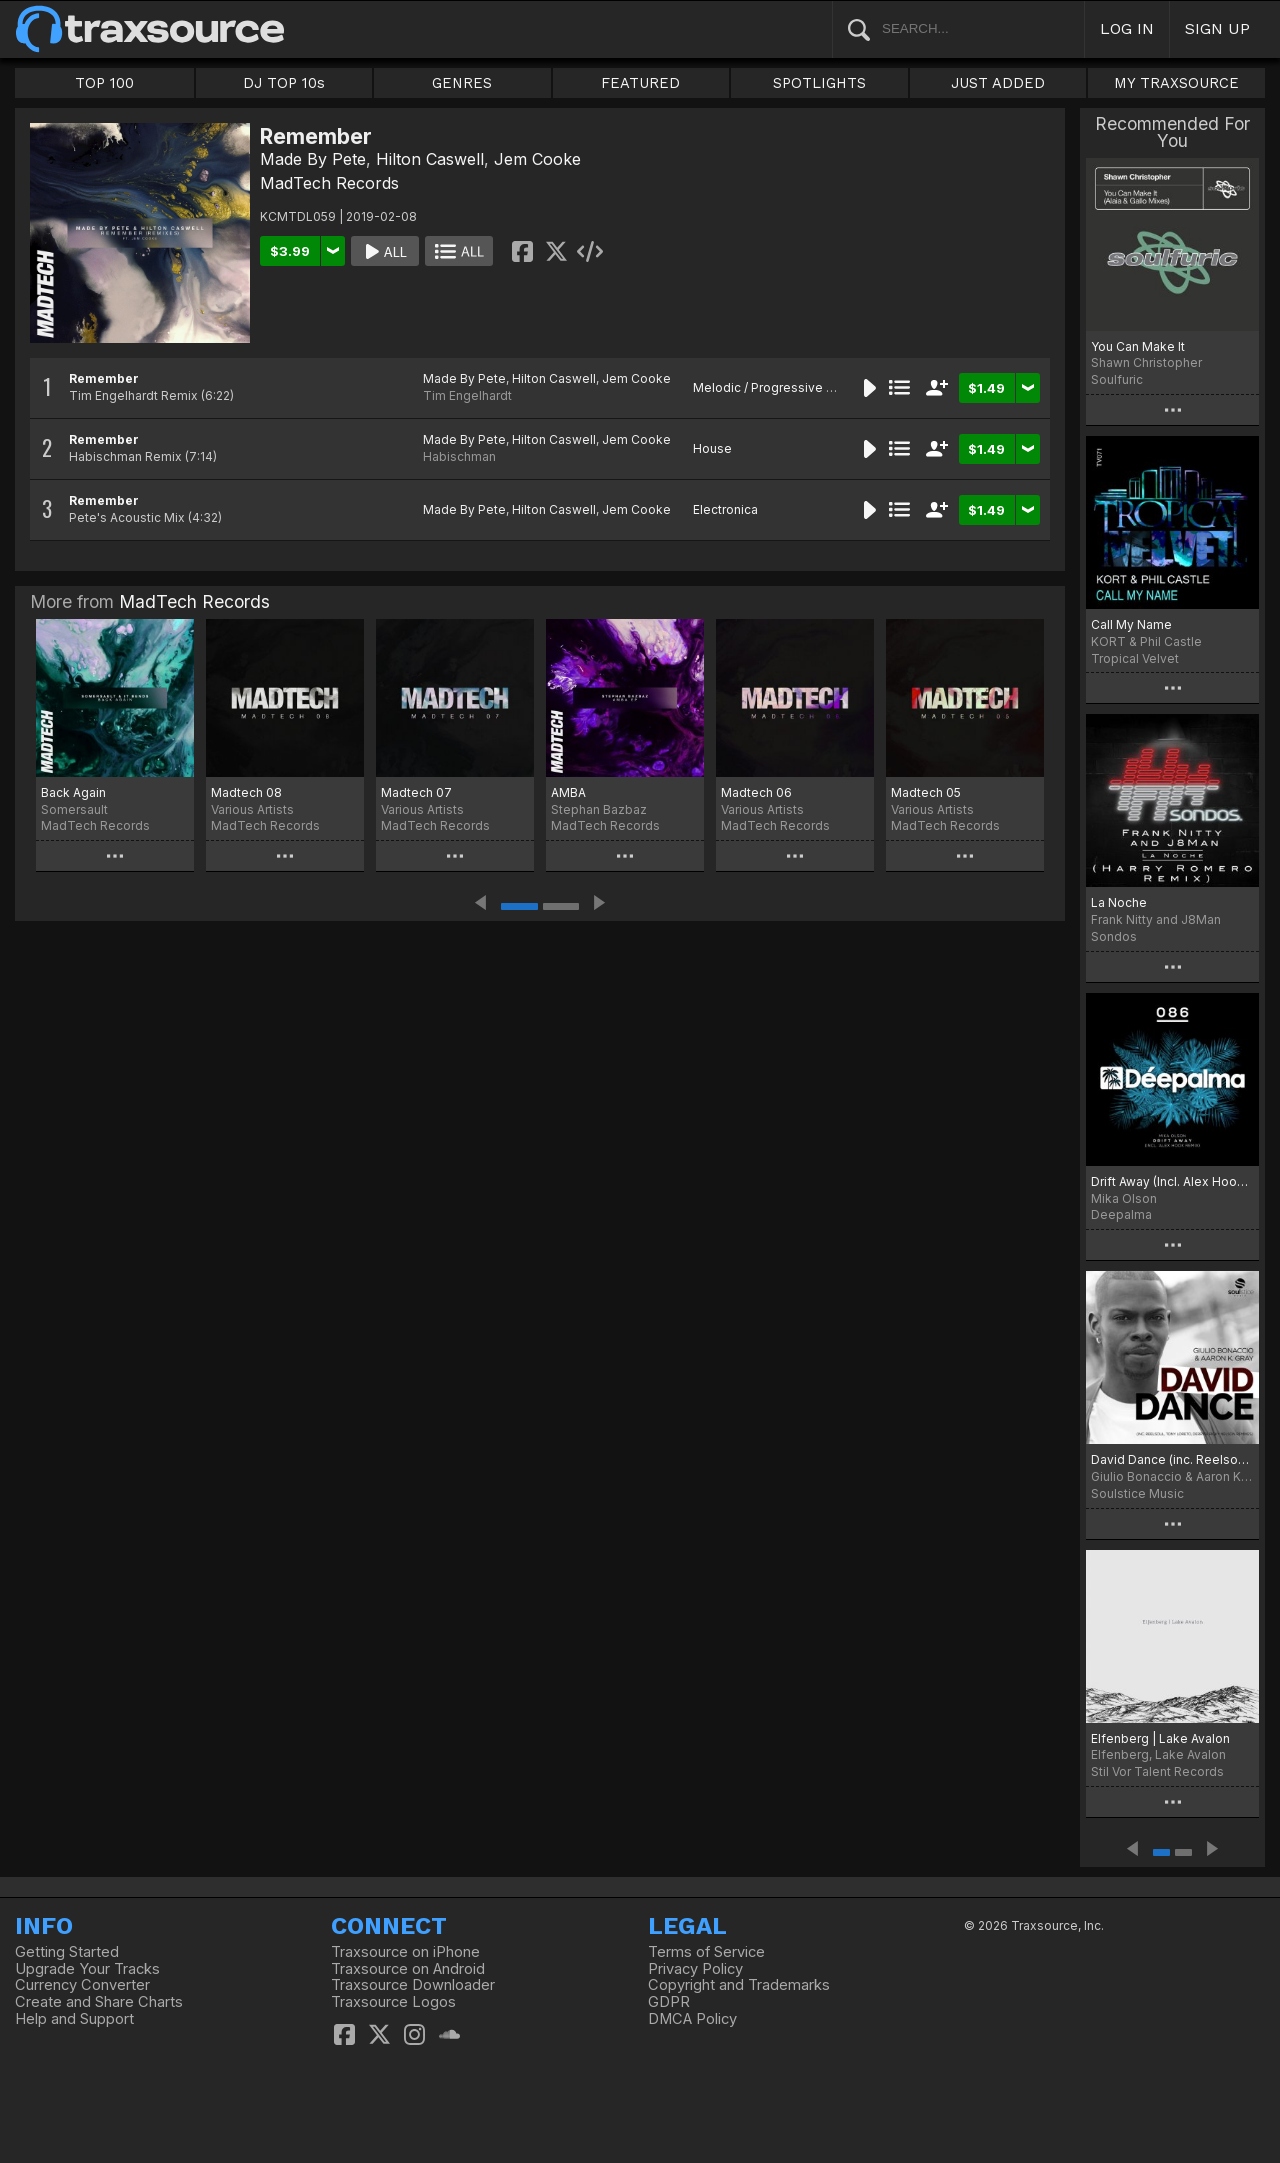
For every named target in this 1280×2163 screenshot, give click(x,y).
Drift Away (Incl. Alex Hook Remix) (1172, 1181)
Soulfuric (1117, 379)
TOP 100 (104, 83)
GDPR (669, 2002)
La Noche (1119, 902)
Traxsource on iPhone (405, 1952)
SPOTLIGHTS (819, 83)
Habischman (459, 456)
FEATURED (640, 83)
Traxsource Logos (393, 2002)
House (712, 448)
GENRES (462, 83)
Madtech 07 (416, 792)
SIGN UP (1217, 28)
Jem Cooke (537, 159)
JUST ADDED (998, 83)
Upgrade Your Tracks (87, 1969)
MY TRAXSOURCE (1176, 83)
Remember (104, 378)
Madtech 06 (756, 792)
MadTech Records (329, 183)
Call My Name (1131, 624)
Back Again (73, 792)
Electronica (725, 509)
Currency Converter (82, 1985)
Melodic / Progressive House (779, 387)
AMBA (568, 792)
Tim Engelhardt (467, 395)
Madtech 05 (926, 792)
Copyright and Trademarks (739, 1985)
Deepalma (1121, 1214)
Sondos (1114, 936)
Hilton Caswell (430, 159)
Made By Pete (313, 159)
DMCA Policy (692, 2019)
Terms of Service (706, 1952)
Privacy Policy (695, 1969)
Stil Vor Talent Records (1157, 1771)
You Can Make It (1138, 346)
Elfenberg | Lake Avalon (1160, 1738)
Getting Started (67, 1952)
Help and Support (74, 2019)
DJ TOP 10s (284, 83)
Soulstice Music (1137, 1493)
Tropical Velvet (1135, 658)
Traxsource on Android (408, 1969)
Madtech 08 (246, 792)
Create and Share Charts (99, 2002)
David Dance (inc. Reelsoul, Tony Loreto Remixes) (1172, 1459)
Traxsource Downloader (413, 1985)
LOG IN (1127, 28)
